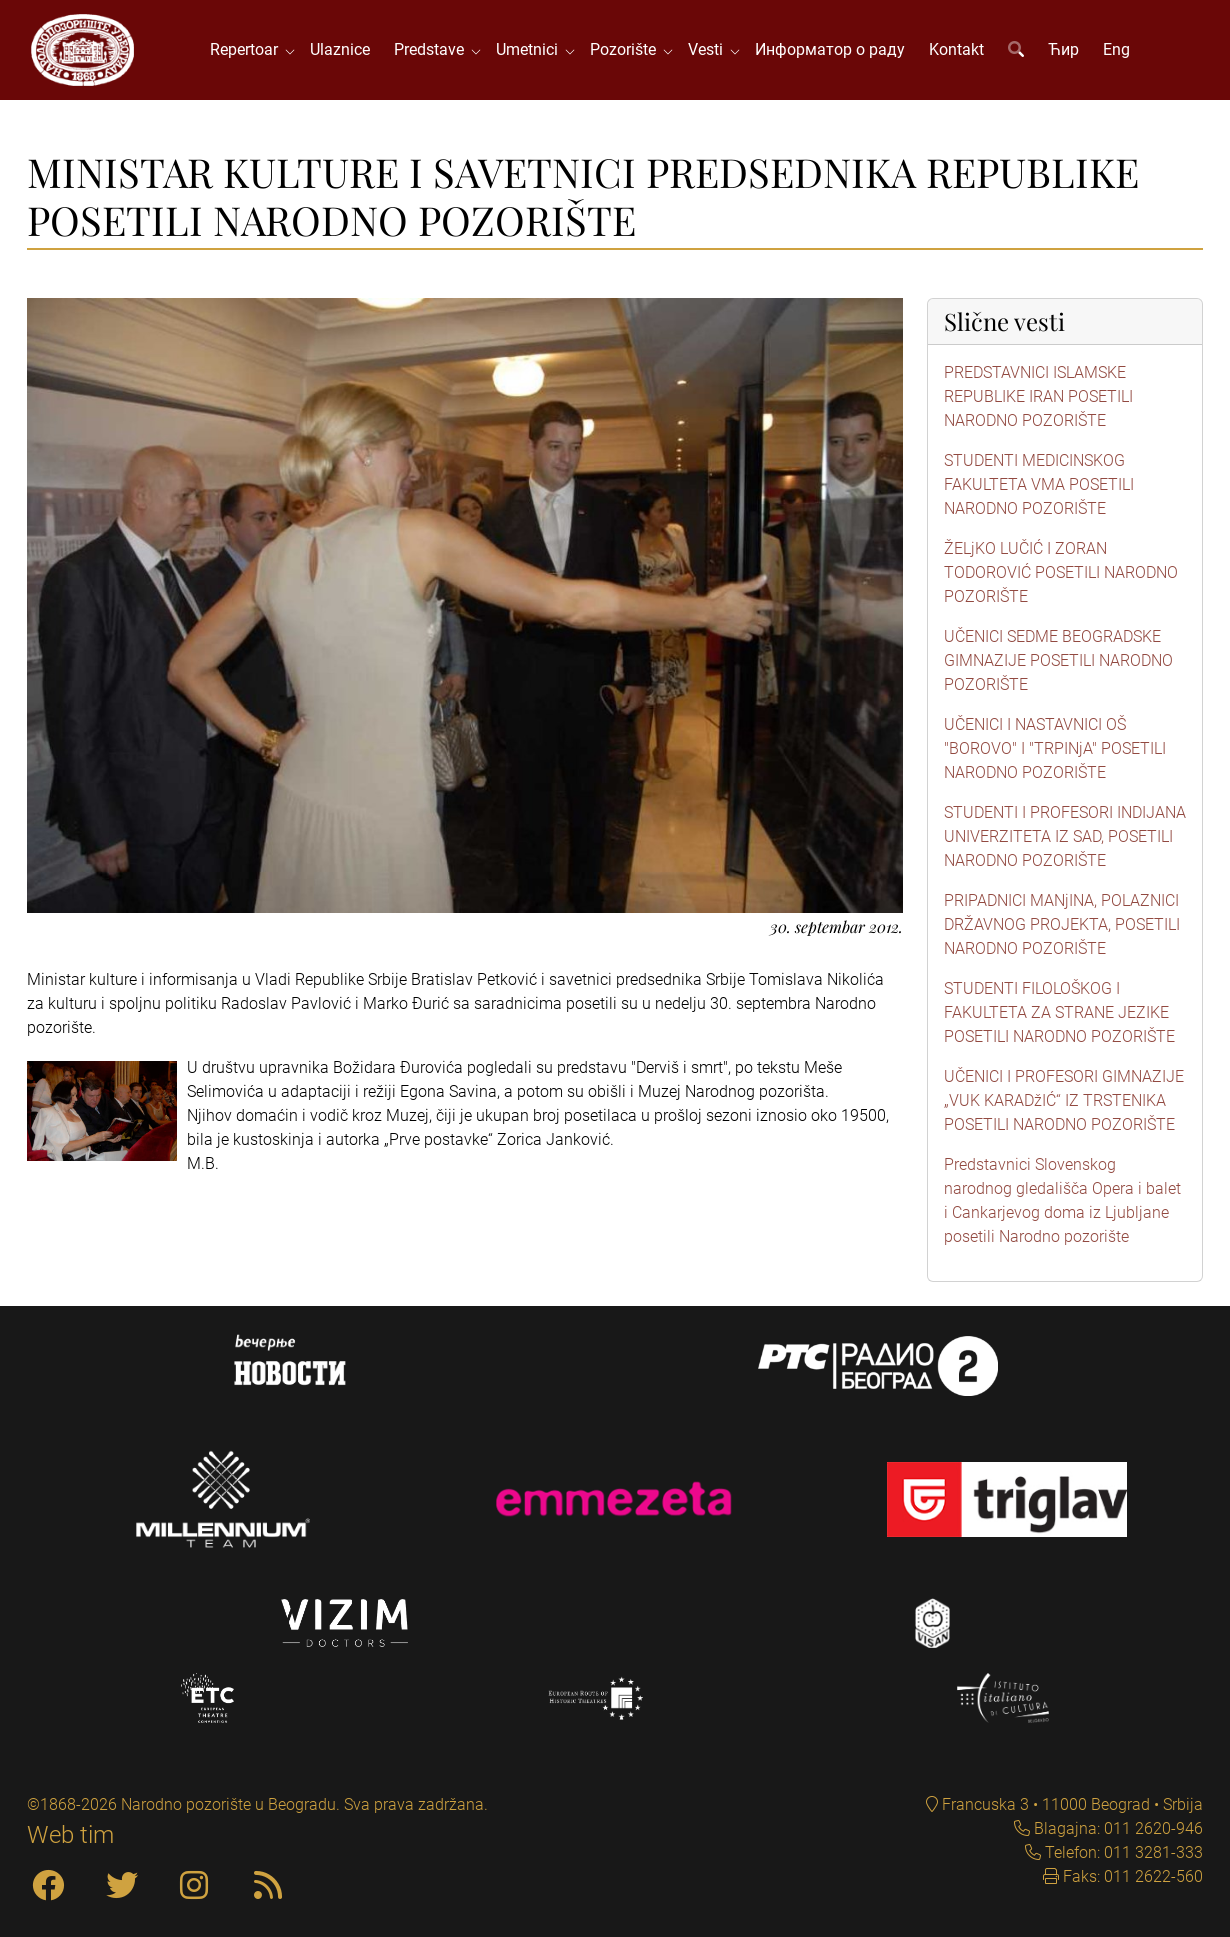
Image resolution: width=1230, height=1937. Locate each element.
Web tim (70, 1835)
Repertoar (248, 49)
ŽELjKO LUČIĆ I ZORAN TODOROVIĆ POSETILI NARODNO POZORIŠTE (1061, 572)
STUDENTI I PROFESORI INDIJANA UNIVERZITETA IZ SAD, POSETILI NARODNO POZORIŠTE (1065, 836)
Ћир (1063, 49)
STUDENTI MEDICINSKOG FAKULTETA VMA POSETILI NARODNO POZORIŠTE (1039, 484)
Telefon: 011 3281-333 (1122, 1852)
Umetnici (531, 49)
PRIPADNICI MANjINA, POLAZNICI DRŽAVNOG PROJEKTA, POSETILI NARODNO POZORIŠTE (1062, 924)
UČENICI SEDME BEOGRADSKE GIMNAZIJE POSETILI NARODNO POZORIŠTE (1058, 660)
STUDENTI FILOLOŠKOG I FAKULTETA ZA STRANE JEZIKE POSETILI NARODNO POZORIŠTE (1059, 1012)
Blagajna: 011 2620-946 (1116, 1828)
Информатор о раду (830, 49)
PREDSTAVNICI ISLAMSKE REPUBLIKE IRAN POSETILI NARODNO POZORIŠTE (1038, 396)
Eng (1116, 49)
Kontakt (956, 49)
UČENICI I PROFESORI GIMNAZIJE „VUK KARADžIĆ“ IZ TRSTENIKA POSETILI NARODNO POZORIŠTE (1064, 1100)
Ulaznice (340, 49)
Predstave (433, 49)
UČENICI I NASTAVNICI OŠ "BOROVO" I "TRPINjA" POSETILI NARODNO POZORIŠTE (1055, 748)
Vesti (709, 49)
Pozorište (627, 49)
